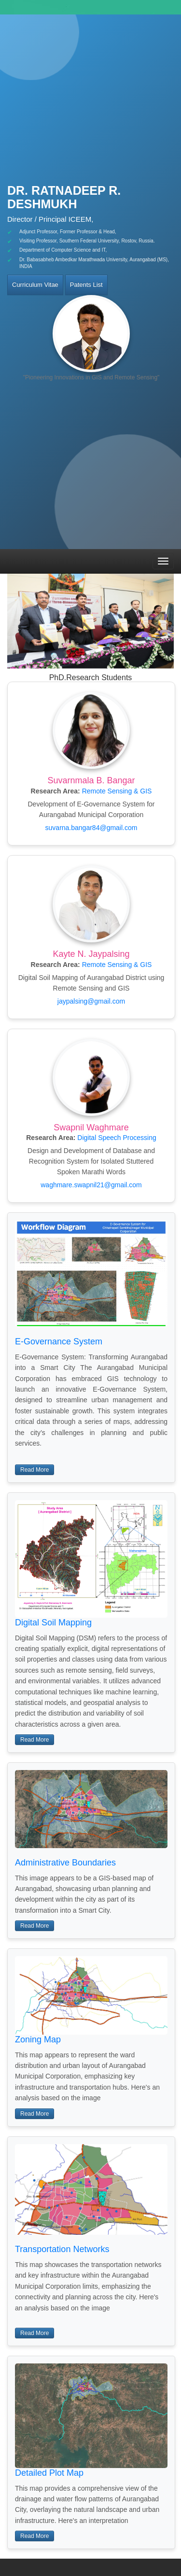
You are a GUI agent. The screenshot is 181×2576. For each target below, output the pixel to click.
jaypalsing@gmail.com (91, 1001)
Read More (34, 1469)
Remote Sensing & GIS (117, 791)
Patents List (86, 284)
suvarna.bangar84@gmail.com (91, 828)
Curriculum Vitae (35, 284)
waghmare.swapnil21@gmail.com (91, 1185)
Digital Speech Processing (116, 1137)
